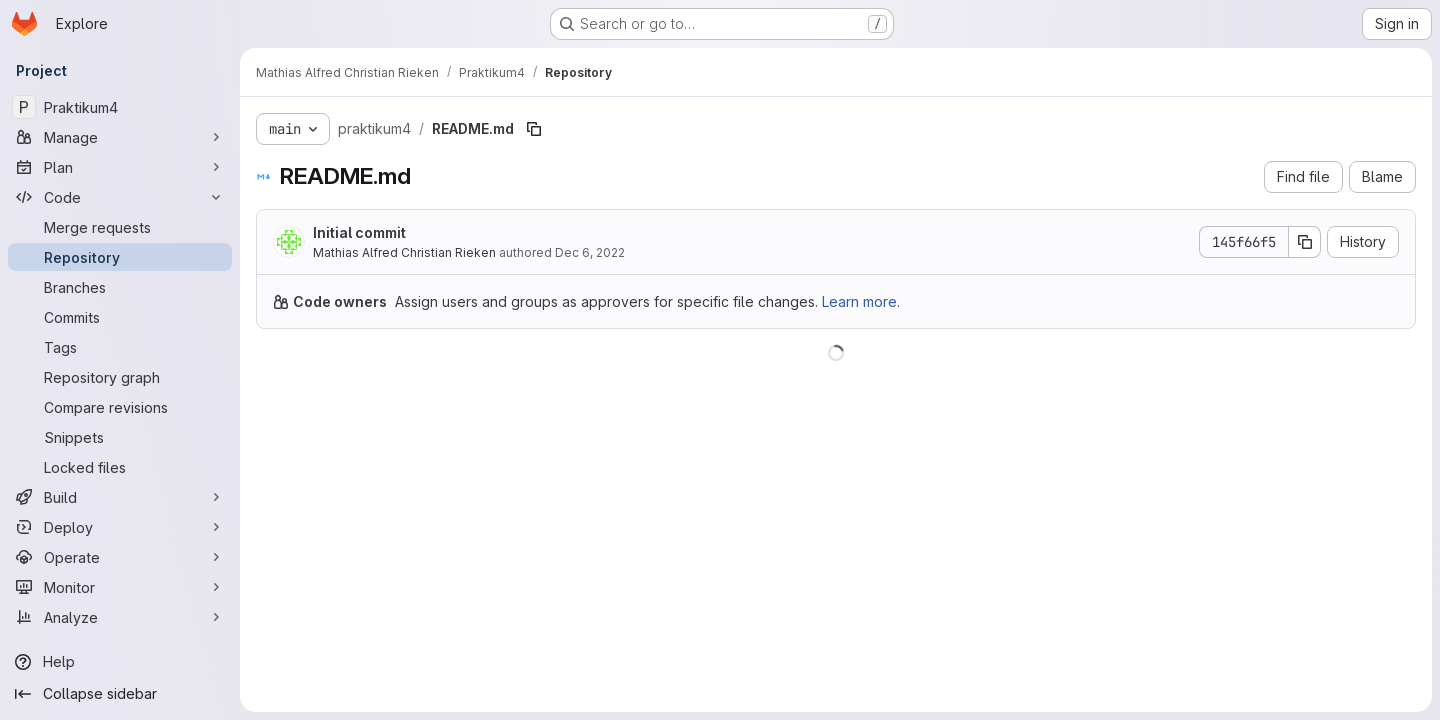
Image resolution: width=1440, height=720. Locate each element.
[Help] (120, 662)
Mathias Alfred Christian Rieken (404, 252)
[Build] (120, 497)
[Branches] (120, 287)
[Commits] (120, 317)
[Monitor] (120, 587)
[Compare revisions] (120, 407)
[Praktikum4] (120, 107)
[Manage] (120, 137)
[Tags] (120, 347)
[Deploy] (120, 527)
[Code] (120, 197)
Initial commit (359, 232)
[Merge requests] (120, 227)
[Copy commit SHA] (1305, 242)
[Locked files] (120, 467)
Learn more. (861, 301)
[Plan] (120, 167)
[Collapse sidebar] (120, 694)
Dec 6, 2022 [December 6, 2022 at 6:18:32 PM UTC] (590, 252)
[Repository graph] (120, 377)
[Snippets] (120, 437)
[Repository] (120, 257)
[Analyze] (120, 617)
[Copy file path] (534, 129)
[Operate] (120, 557)
